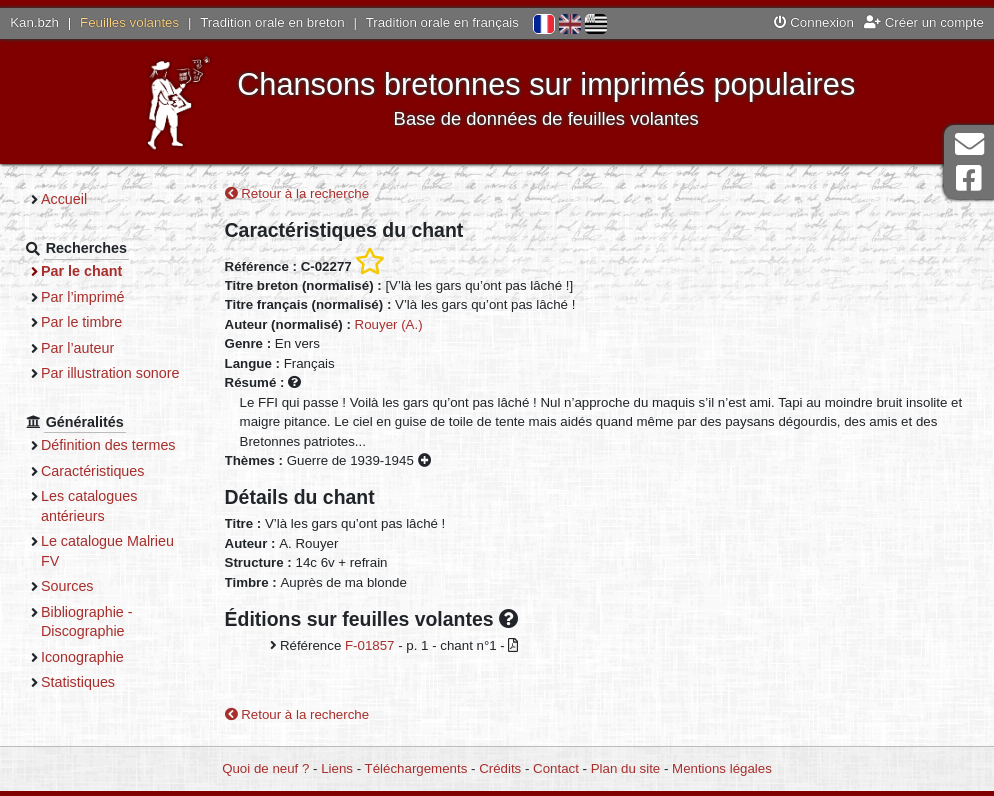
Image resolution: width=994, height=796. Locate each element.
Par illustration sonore (110, 373)
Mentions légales (722, 768)
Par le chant (81, 271)
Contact (556, 768)
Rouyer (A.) (389, 324)
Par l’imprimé (83, 297)
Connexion (814, 22)
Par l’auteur (77, 348)
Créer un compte (924, 22)
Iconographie (82, 657)
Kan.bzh (34, 22)
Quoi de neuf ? (265, 768)
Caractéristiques (93, 471)
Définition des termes (108, 445)
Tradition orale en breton (272, 22)
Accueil (64, 199)
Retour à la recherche (297, 193)
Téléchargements (416, 768)
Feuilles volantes (129, 22)
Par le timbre (81, 322)
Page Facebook (969, 178)
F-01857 (370, 645)
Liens (337, 768)
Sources (67, 586)
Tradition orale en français (442, 22)
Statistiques (78, 682)
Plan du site (625, 768)
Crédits (500, 768)
